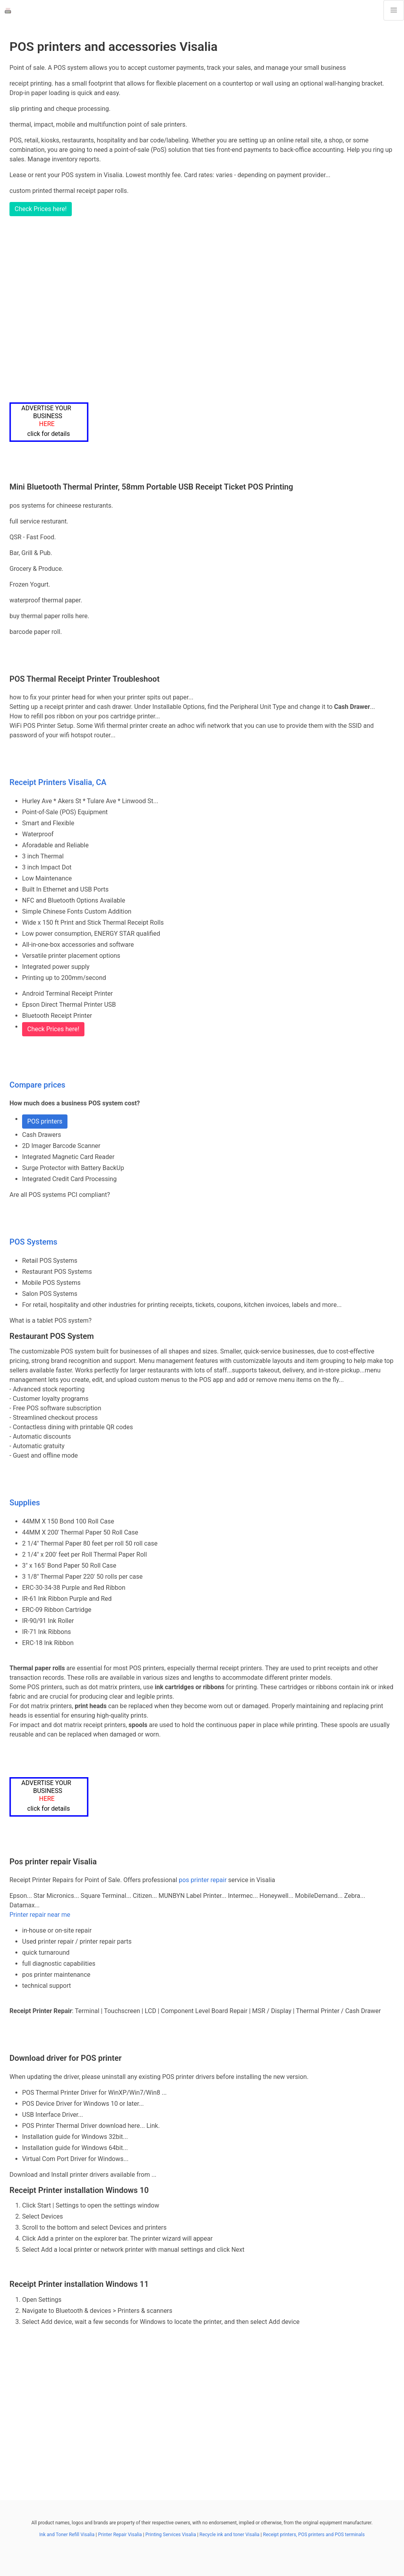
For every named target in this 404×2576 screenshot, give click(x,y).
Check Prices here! (41, 209)
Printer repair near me (39, 1914)
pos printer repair (202, 1880)
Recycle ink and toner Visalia (230, 2534)
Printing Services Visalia (170, 2534)
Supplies (24, 1502)
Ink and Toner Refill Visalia (67, 2534)
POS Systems (33, 1242)
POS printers (44, 1121)
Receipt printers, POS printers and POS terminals (314, 2534)
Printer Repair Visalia (120, 2534)
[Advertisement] (202, 309)
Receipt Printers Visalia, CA (58, 782)
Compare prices (37, 1085)
